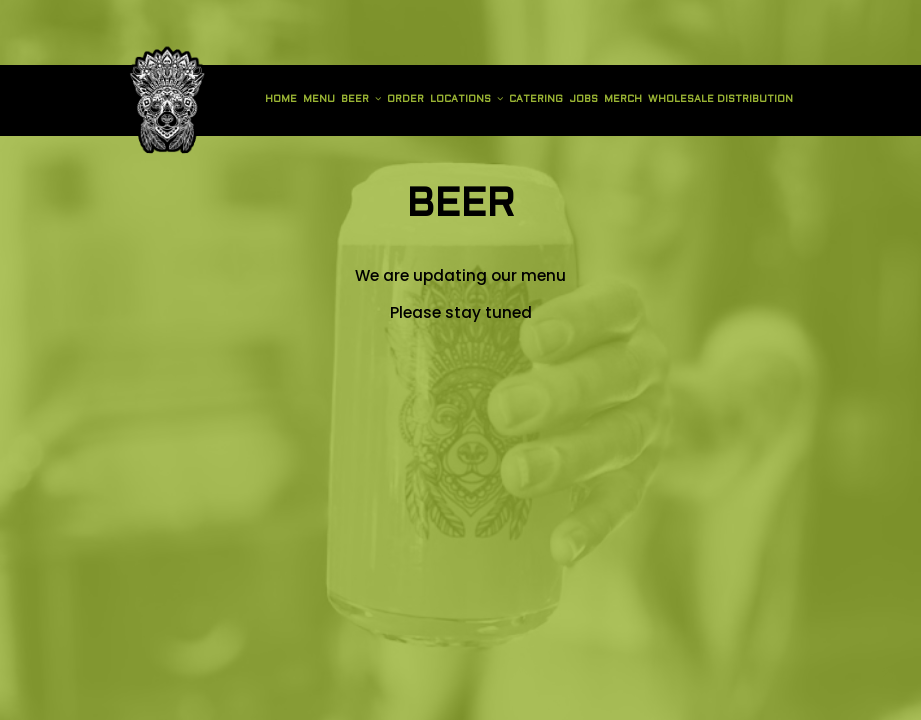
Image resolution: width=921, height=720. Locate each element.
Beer (361, 99)
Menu (319, 99)
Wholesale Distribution (720, 99)
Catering (536, 99)
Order (405, 99)
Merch (623, 99)
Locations (466, 99)
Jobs (583, 99)
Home (281, 99)
